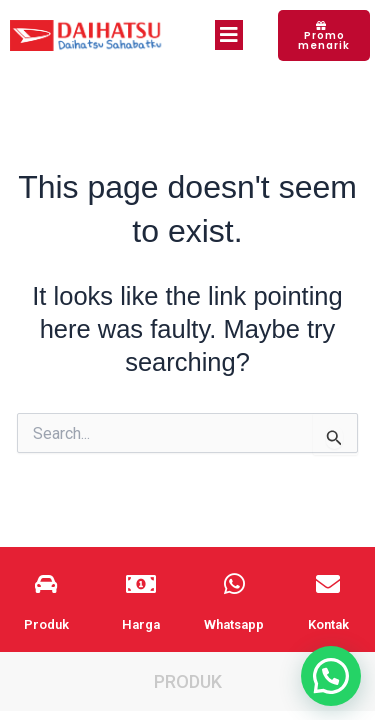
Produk (188, 681)
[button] (331, 676)
